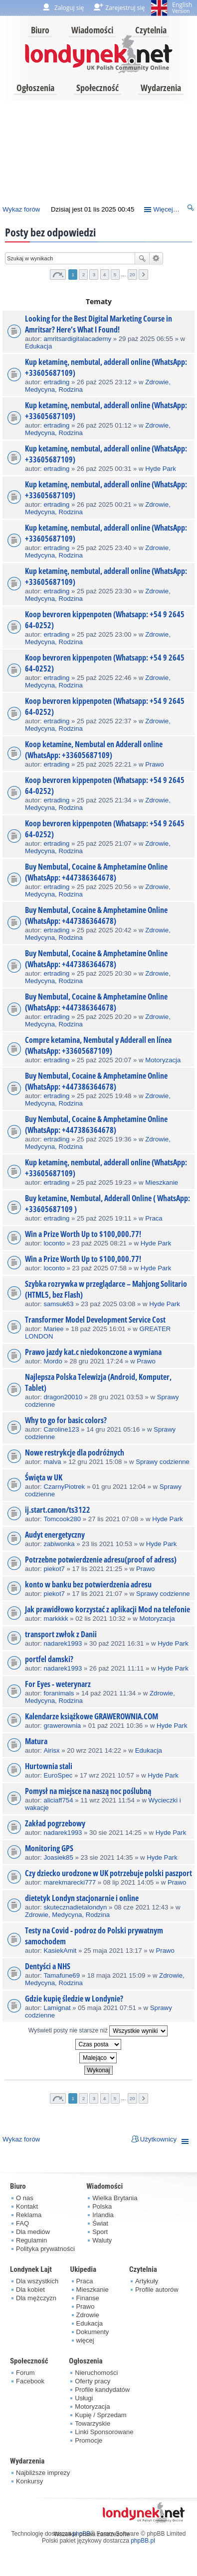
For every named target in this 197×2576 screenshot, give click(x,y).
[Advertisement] (97, 150)
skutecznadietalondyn (75, 1907)
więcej (85, 2340)
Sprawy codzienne (163, 1461)
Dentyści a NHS (47, 1966)
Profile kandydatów (102, 2389)
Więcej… (166, 209)
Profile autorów (157, 2289)
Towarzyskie (92, 2423)
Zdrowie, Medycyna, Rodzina (67, 1914)
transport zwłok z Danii (61, 1634)
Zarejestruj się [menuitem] (125, 7)
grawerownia (62, 1725)
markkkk (55, 1618)
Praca (153, 1218)
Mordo (52, 1361)
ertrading (56, 382)
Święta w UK (43, 1477)
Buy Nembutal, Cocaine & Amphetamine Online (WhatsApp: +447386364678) (96, 872)
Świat (100, 2223)
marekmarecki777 (69, 1882)
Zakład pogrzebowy (55, 1823)
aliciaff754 (58, 1800)
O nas (24, 2198)
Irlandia (103, 2215)
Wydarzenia (161, 88)
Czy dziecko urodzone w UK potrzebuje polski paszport (108, 1873)
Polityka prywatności (45, 2248)
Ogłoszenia (35, 88)
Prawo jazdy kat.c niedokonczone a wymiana (93, 1351)
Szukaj (142, 258)
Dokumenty (92, 2332)
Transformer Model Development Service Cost (95, 1319)
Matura (36, 1741)
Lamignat (56, 2008)
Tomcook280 (62, 1519)
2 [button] (83, 274)
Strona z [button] (58, 274)
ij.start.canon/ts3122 (57, 1509)
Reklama (28, 2215)
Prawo (154, 764)
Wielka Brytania (114, 2198)
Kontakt (27, 2206)
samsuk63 (58, 1304)
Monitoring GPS (49, 1848)
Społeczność (97, 88)
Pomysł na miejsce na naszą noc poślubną (88, 1791)
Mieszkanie (161, 1182)
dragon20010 (62, 1397)
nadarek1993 (62, 1643)
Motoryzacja (163, 1060)
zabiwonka (58, 1544)
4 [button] (104, 274)
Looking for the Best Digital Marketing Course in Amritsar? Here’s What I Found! (98, 324)
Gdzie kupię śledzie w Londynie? (74, 1998)
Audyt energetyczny (55, 1534)
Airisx (51, 1750)
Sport (100, 2232)
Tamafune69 (61, 1975)
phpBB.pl (143, 2540)
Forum (25, 2372)
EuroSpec (57, 1775)
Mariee (53, 1329)
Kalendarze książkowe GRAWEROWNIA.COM (91, 1716)
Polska (102, 2206)
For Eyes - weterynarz (58, 1684)
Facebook (30, 2381)
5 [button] (115, 274)
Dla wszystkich (37, 2281)
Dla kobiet (30, 2289)
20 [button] (132, 274)
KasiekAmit (59, 1950)
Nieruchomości (96, 2372)
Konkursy (29, 2481)
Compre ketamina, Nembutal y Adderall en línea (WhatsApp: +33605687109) (98, 1045)
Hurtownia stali (48, 1766)
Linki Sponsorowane (104, 2432)
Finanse (87, 2298)
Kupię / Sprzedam (100, 2415)
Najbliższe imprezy (43, 2472)
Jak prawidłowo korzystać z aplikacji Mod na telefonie (107, 1609)
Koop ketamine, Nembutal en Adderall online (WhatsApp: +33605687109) (94, 750)
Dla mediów (33, 2232)
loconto (54, 1243)
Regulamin (31, 2240)
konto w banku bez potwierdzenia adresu (88, 1584)
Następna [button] (143, 274)
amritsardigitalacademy (77, 338)
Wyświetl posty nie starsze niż (98, 2030)
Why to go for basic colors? (66, 1420)
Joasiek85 (58, 1857)
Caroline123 (61, 1429)
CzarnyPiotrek (64, 1486)
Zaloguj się (69, 7)
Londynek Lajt (31, 2269)
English (182, 7)
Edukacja (38, 346)
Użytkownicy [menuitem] (158, 2139)
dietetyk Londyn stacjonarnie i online (82, 1898)
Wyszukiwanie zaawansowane (156, 258)
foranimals (58, 1693)
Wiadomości (92, 30)
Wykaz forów (21, 209)
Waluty (102, 2240)
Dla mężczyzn (36, 2298)
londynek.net (99, 53)
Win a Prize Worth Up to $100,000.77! (83, 1234)
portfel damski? (49, 1659)
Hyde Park (160, 468)
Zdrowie (87, 2315)
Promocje (88, 2440)
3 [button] (94, 274)
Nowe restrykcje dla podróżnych (74, 1452)
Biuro (40, 30)
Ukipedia (83, 2269)
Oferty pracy (92, 2381)
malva (52, 1461)
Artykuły (146, 2281)
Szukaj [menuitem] (191, 209)
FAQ (22, 2223)
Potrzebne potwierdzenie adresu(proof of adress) (101, 1559)
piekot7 (54, 1568)
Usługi (84, 2398)
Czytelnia (151, 30)
